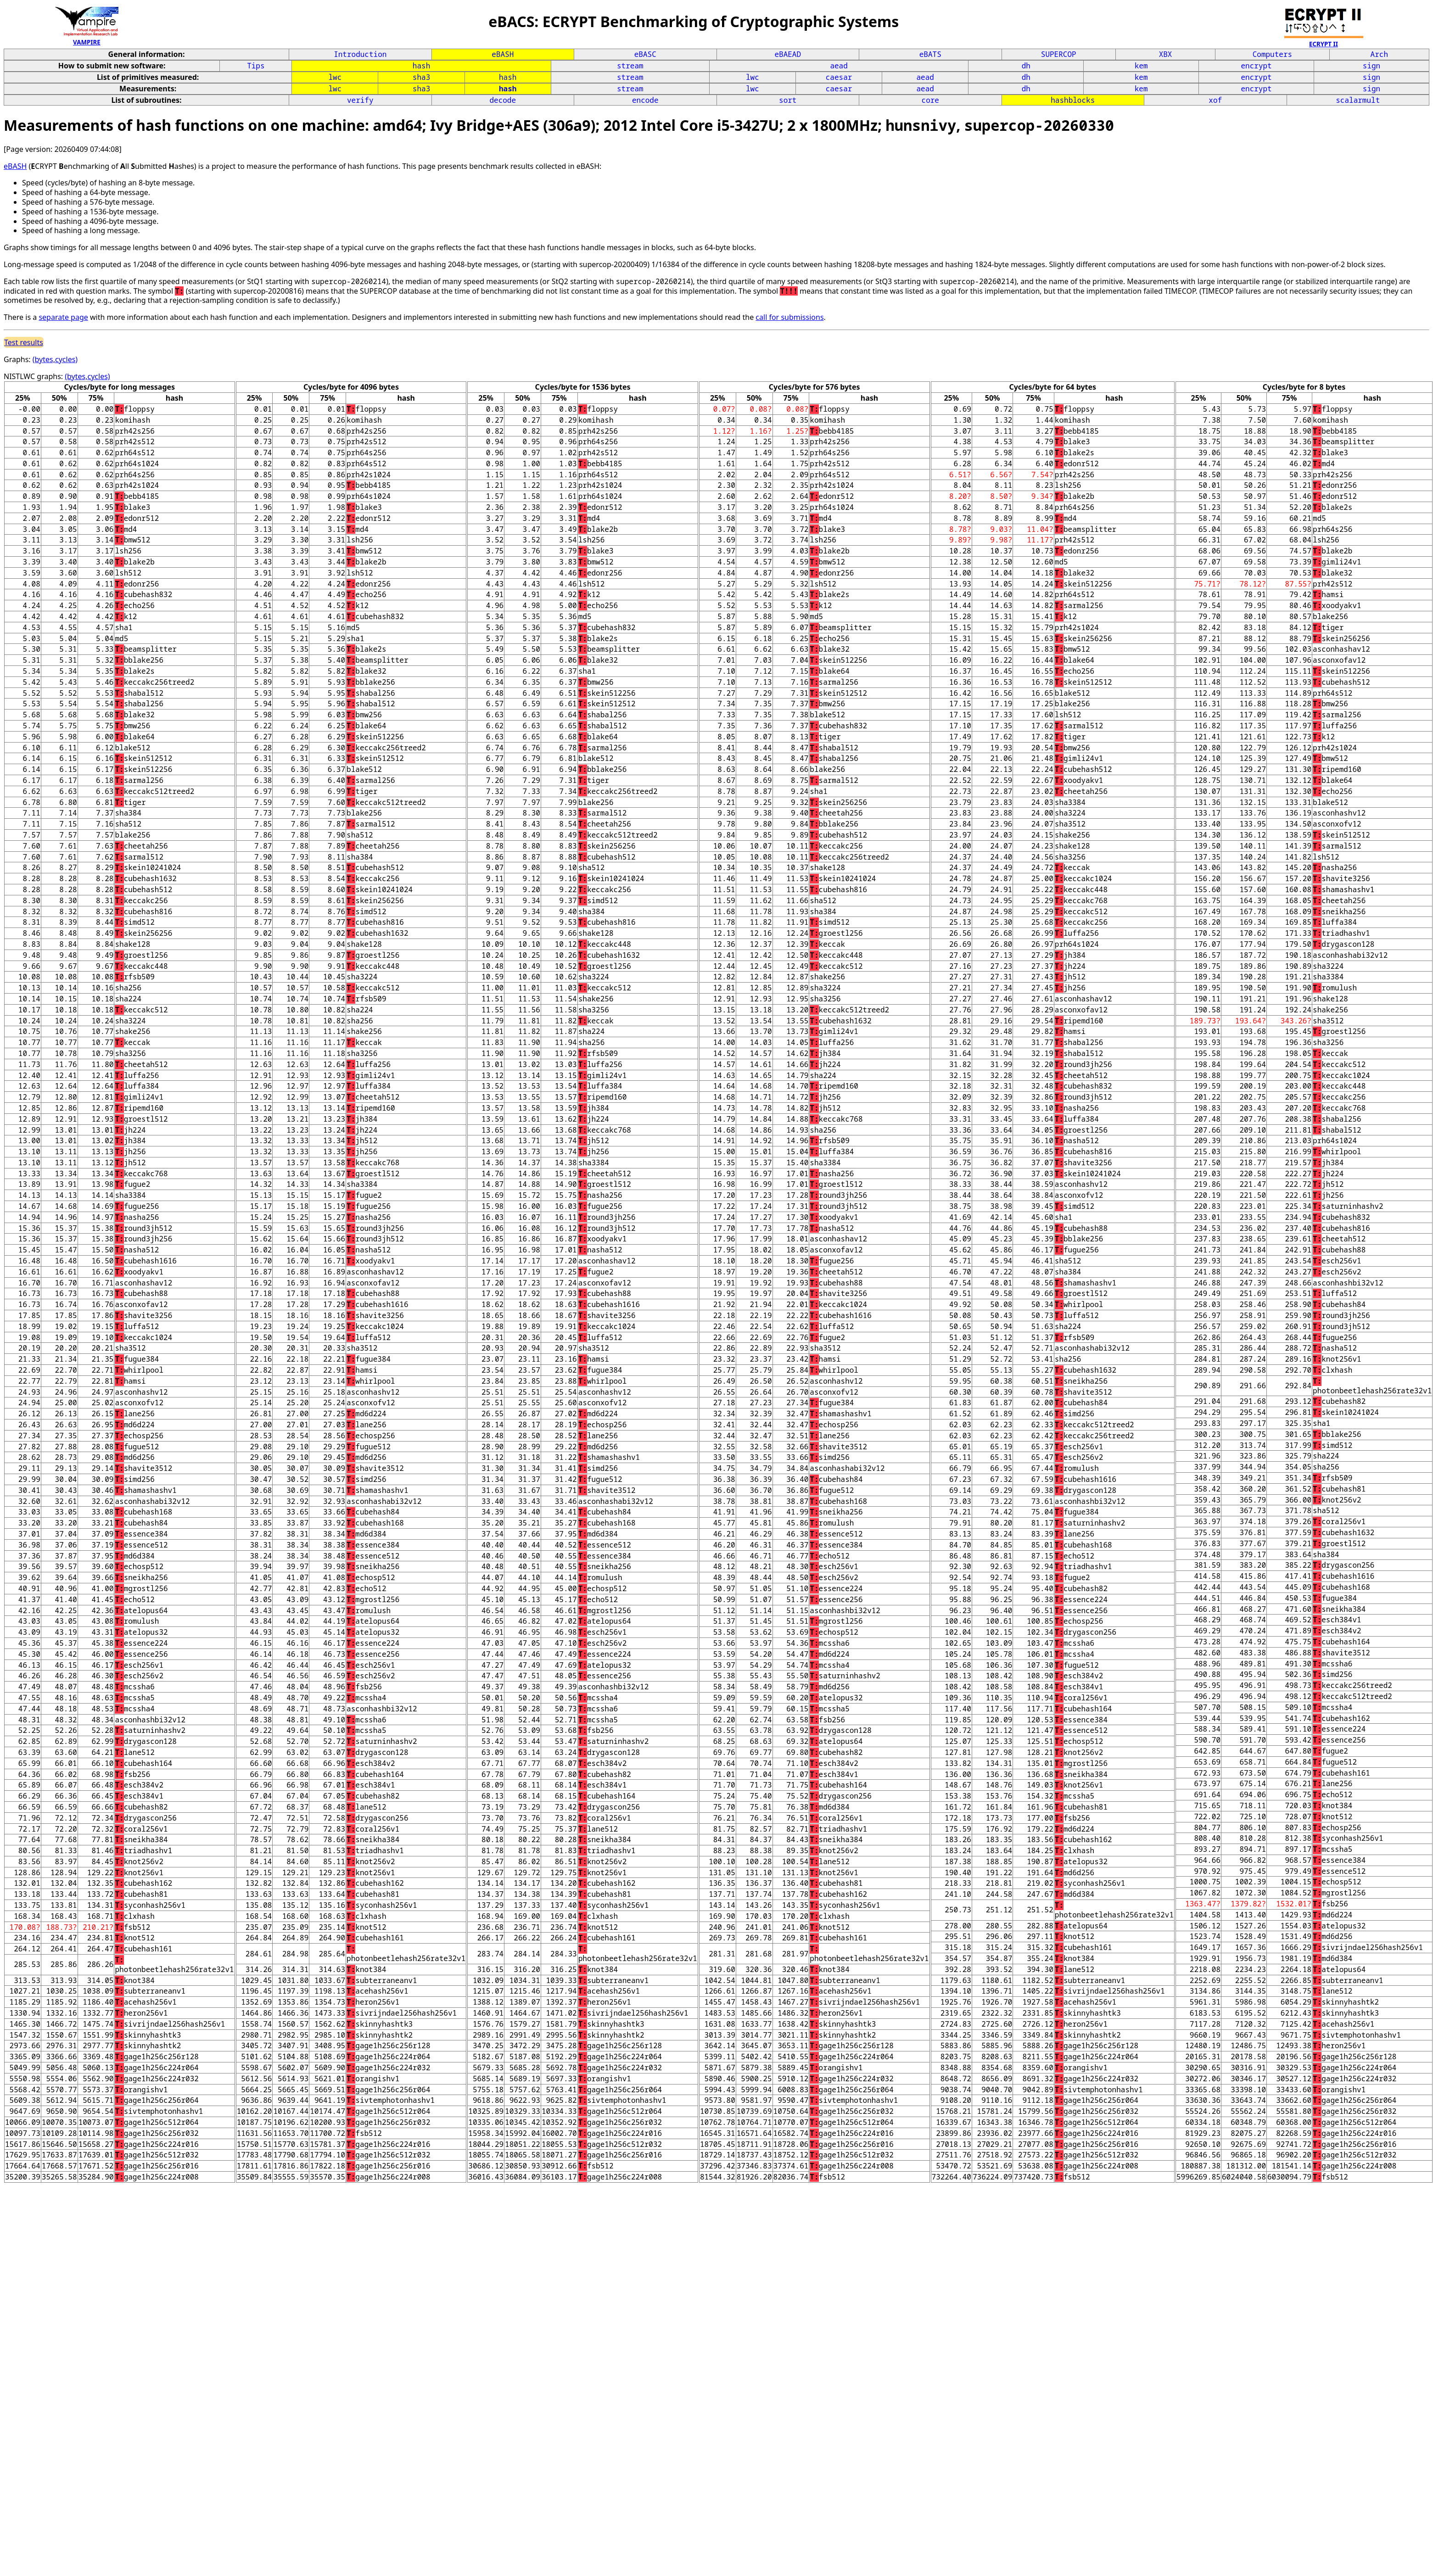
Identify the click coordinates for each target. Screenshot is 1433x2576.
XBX (1165, 54)
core (930, 100)
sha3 (421, 77)
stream (630, 66)
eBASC (645, 54)
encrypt (1256, 66)
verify (360, 100)
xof (1215, 100)
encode (645, 100)
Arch (1379, 54)
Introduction (360, 54)
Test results (23, 342)
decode (502, 100)
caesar (839, 77)
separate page (63, 317)
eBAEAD (787, 54)
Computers (1272, 54)
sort (787, 100)
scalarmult (1358, 100)
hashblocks (1073, 100)
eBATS (930, 54)
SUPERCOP (1058, 54)
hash (421, 66)
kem (1141, 66)
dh (1026, 66)
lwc (334, 77)
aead (838, 66)
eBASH (503, 54)
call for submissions (789, 317)
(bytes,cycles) (55, 359)
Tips (255, 66)
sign (1371, 66)
